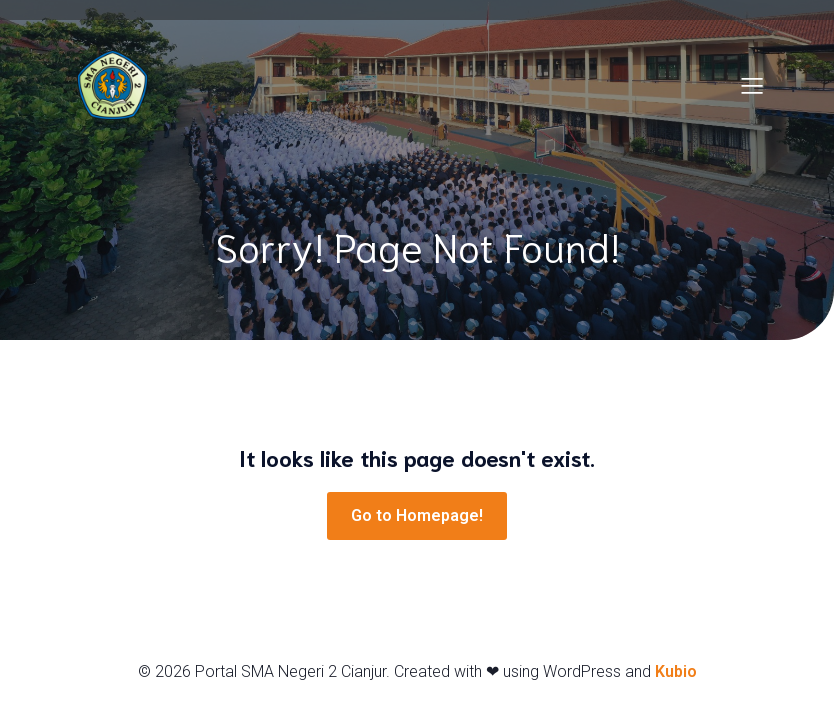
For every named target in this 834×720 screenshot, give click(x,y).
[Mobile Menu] (752, 85)
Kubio (676, 671)
